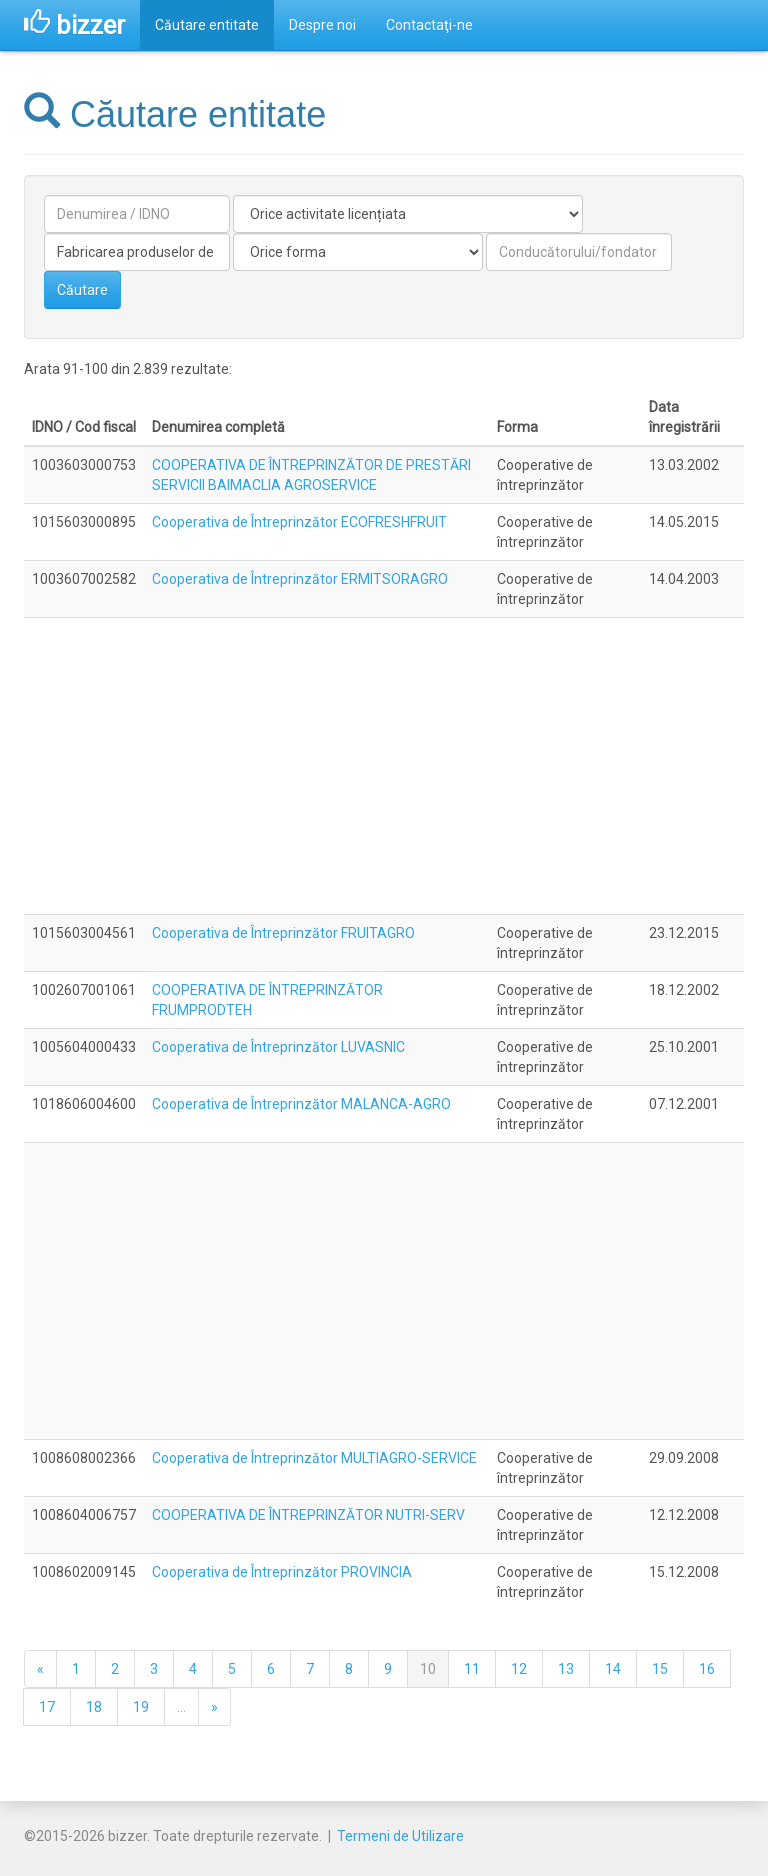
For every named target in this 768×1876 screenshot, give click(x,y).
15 (660, 1669)
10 (428, 1669)
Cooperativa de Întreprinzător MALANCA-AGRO (301, 1104)
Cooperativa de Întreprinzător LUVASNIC (278, 1047)
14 (613, 1669)
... (181, 1707)
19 (141, 1707)
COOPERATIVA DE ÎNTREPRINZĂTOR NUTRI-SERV (308, 1515)
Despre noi (322, 25)
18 (94, 1707)
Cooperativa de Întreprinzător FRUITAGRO (283, 933)
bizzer (74, 25)
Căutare (82, 290)
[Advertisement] (384, 766)
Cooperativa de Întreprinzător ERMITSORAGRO (300, 579)
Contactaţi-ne (429, 25)
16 (707, 1669)
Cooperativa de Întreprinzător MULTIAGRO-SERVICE (314, 1458)
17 (47, 1707)
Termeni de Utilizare (400, 1836)
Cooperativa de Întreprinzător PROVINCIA (282, 1572)
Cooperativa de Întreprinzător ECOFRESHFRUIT (299, 522)
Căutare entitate (207, 25)
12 (519, 1669)
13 (566, 1669)
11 (472, 1669)
